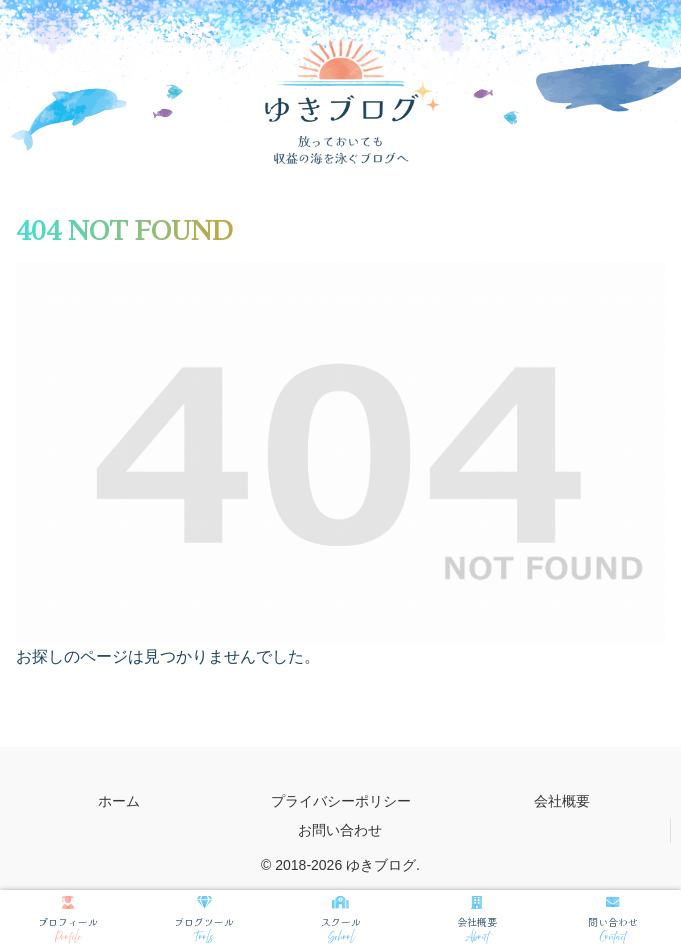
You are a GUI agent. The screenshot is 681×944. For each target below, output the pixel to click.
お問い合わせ (340, 830)
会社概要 (562, 801)
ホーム (119, 801)
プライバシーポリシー (341, 801)
